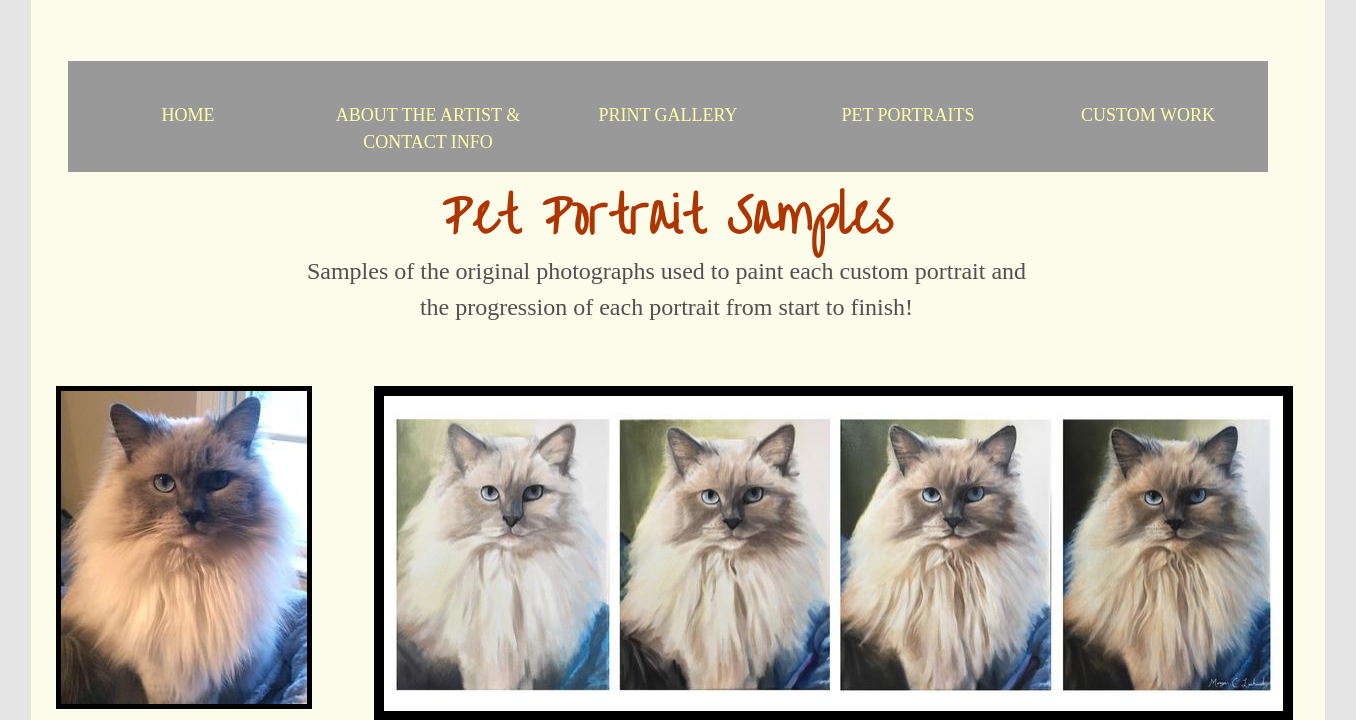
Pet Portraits (907, 115)
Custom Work (1148, 115)
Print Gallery (667, 115)
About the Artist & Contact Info (428, 128)
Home (188, 115)
